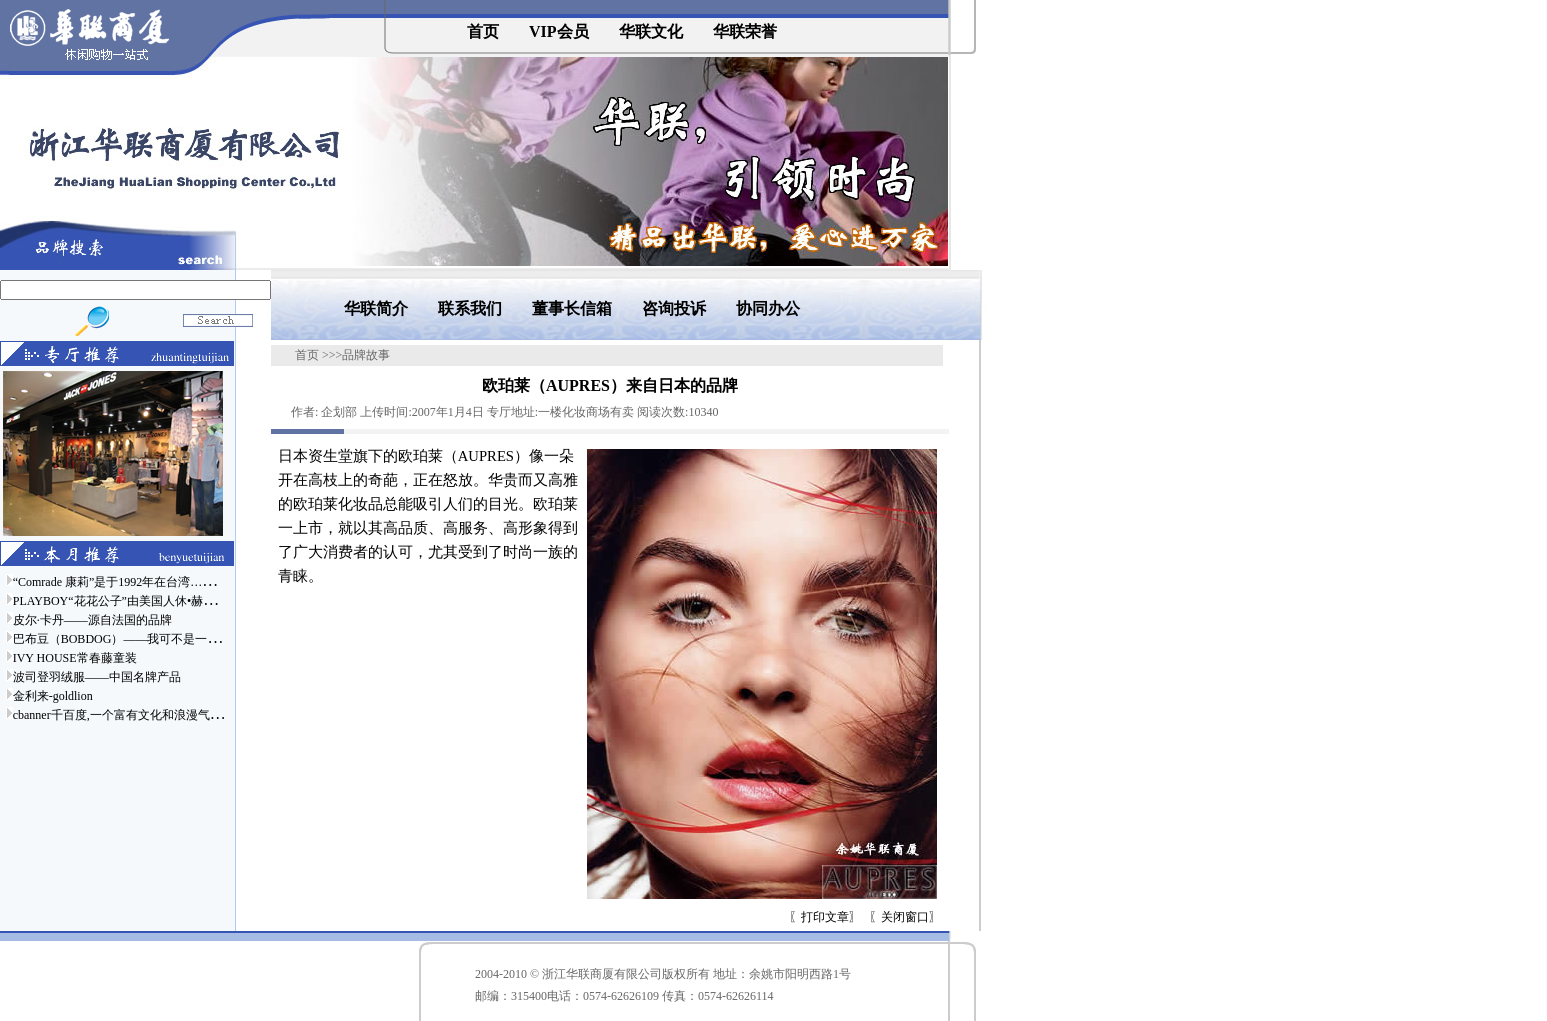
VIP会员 (559, 31)
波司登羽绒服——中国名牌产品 (97, 677)
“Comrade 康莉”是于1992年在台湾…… (114, 582)
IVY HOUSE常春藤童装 (75, 658)
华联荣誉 (745, 31)
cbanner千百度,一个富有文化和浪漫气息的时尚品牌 (147, 715)
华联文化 (651, 31)
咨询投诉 (674, 308)
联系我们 (470, 308)
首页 (483, 31)
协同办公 (768, 308)
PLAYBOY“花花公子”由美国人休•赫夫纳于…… (138, 601)
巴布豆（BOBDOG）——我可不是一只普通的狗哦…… (158, 639)
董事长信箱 (572, 308)
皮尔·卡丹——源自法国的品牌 (92, 620)
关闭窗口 (905, 917)
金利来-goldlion (53, 696)
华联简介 (376, 308)
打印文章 (825, 917)
